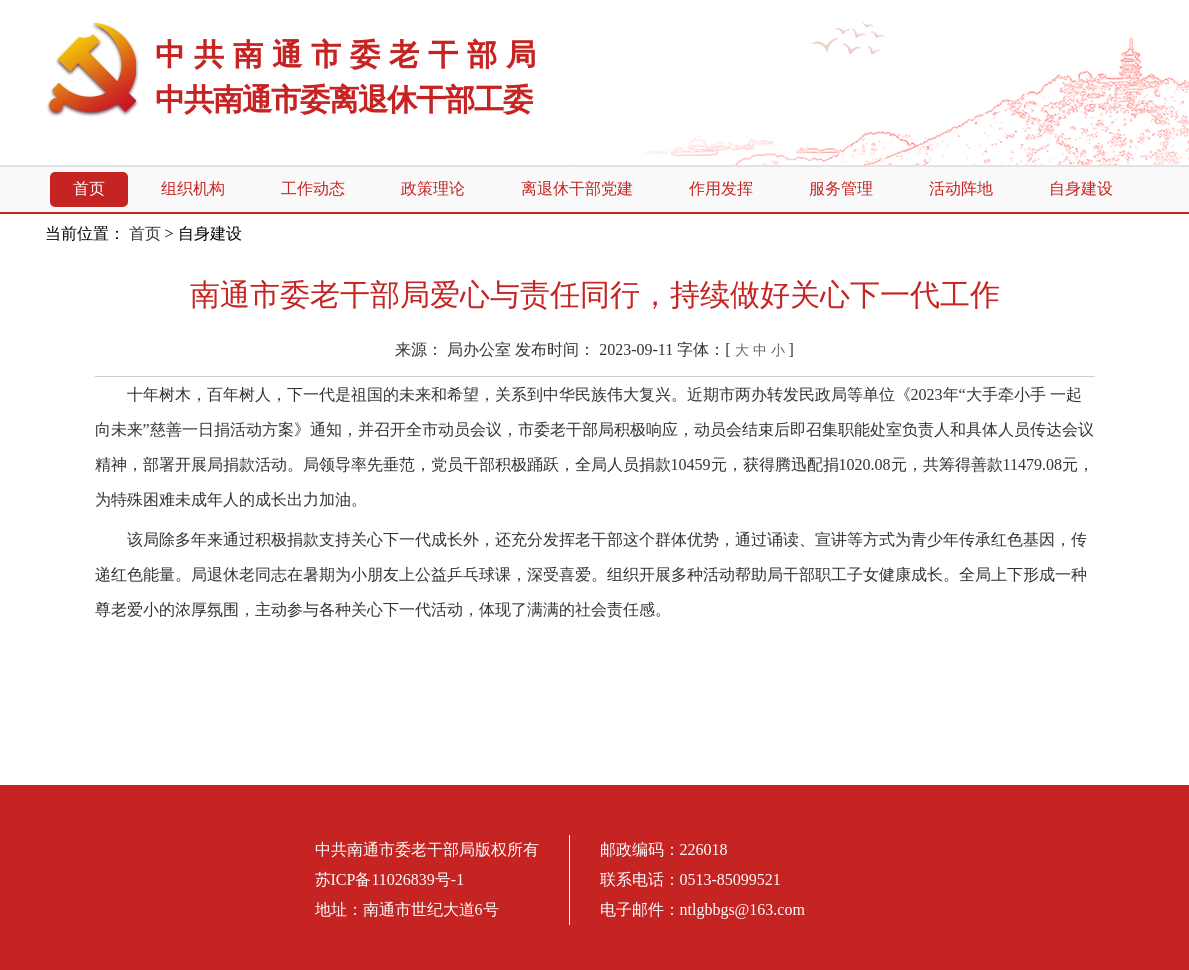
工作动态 (313, 188)
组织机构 (193, 188)
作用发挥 (721, 188)
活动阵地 (961, 188)
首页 (89, 188)
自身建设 (1081, 188)
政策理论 (433, 188)
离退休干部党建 (577, 188)
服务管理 (841, 188)
